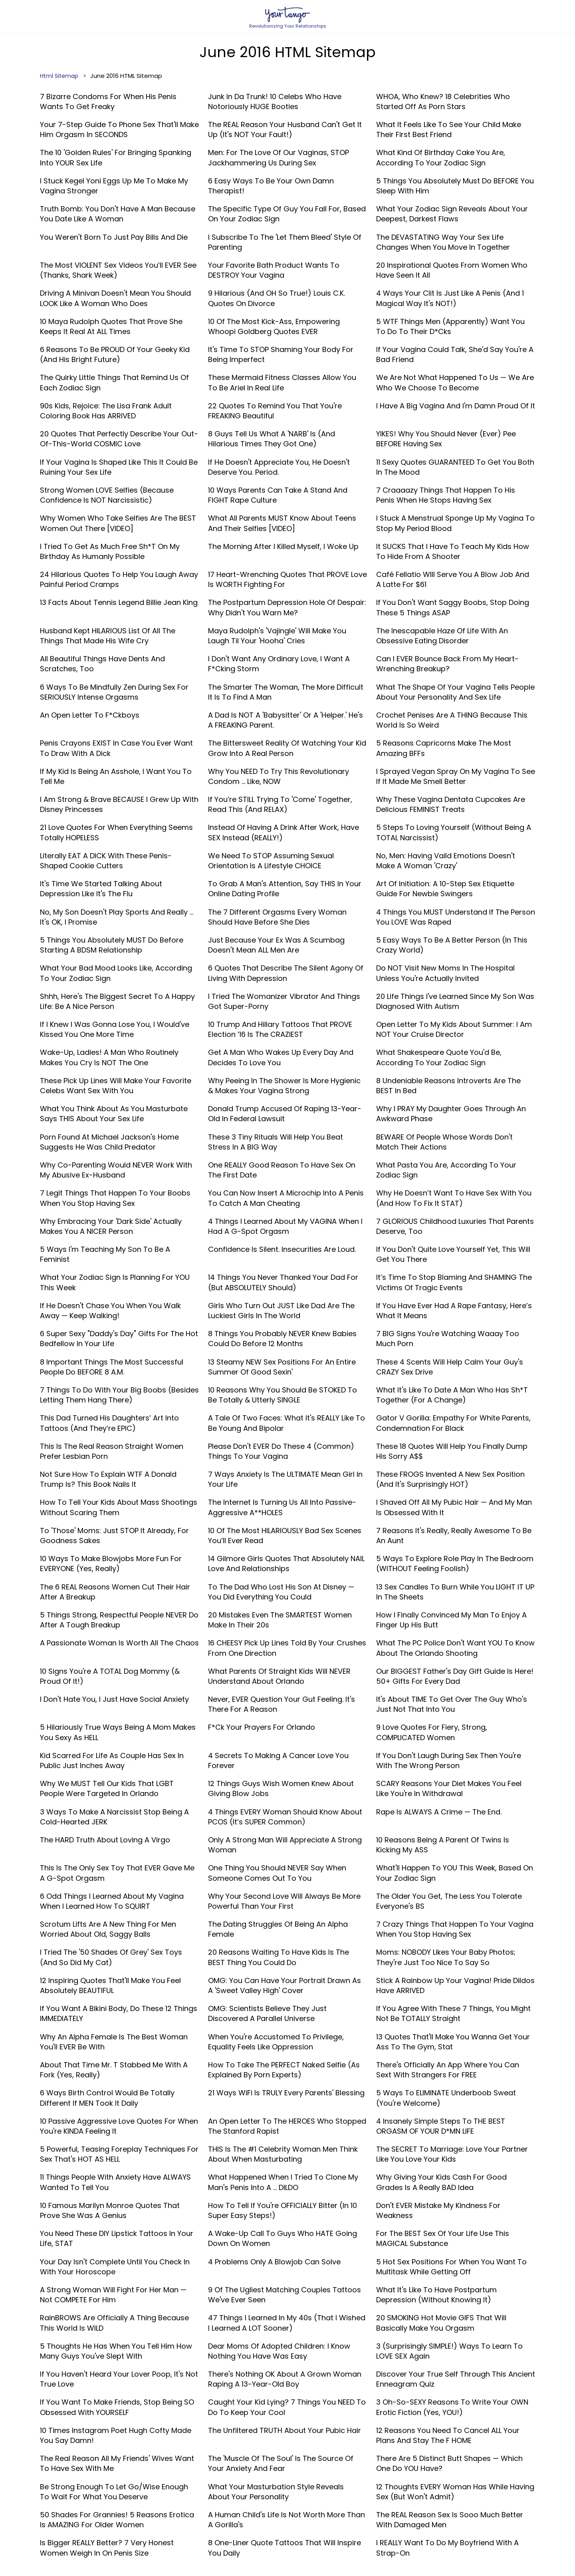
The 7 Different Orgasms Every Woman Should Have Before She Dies (277, 917)
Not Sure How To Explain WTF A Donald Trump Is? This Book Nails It (108, 1479)
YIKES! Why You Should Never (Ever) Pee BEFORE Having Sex (446, 439)
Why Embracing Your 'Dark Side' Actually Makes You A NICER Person (111, 1226)
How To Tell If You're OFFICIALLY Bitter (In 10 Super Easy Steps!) (282, 2210)
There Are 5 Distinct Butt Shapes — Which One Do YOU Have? (449, 2463)
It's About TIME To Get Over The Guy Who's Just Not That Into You (451, 1704)
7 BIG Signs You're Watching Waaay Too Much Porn (447, 1339)
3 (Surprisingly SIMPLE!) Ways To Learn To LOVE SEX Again (449, 2351)
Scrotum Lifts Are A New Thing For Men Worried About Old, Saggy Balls (108, 1929)
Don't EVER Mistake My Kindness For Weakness (438, 2210)
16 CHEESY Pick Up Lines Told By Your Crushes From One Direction (287, 1648)
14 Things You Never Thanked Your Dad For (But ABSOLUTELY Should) (283, 1282)
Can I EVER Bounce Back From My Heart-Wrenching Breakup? (447, 664)
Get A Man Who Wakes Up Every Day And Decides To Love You (280, 1057)
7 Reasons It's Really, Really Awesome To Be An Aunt (453, 1536)
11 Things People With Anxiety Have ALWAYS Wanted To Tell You (115, 2182)
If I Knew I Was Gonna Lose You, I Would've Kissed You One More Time (114, 1029)
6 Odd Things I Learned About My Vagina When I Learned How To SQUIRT (112, 1901)
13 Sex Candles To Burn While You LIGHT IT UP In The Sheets (455, 1592)
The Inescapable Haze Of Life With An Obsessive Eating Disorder (442, 636)
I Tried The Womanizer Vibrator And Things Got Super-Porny (284, 1001)
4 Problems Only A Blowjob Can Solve (274, 2262)
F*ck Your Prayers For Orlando (261, 1727)
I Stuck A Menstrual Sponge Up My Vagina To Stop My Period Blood (455, 523)
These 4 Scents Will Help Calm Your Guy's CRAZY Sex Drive (449, 1367)
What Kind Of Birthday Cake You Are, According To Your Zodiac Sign (440, 157)
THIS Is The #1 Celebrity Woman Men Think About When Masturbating (283, 2154)
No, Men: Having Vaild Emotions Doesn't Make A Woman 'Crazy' (445, 861)
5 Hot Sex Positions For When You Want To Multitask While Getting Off (451, 2267)
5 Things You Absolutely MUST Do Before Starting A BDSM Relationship (111, 945)
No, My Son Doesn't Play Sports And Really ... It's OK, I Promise (116, 917)
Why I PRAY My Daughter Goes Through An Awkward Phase (451, 1114)
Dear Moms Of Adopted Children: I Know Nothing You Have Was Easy (279, 2351)
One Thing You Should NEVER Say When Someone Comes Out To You (277, 1873)
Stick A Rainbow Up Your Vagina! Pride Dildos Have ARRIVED (455, 1985)
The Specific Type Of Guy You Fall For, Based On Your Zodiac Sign (287, 214)
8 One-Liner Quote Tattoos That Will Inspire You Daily (284, 2548)
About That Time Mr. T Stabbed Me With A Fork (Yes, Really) (114, 2070)
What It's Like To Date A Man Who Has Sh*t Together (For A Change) (452, 1395)
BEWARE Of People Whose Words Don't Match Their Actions (444, 1142)
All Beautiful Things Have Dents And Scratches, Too (102, 664)
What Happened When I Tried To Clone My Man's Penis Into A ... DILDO (283, 2182)
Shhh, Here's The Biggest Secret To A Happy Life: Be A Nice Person (117, 1001)
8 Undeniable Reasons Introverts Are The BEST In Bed (448, 1086)
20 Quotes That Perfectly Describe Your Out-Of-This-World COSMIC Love (119, 439)
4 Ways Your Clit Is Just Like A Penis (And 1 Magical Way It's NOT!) (450, 298)
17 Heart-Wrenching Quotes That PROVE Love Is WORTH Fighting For (287, 579)
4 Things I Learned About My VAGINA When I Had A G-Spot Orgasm (285, 1226)
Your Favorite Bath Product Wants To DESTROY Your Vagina (273, 270)
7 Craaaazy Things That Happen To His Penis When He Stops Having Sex (445, 495)
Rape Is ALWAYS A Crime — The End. (439, 1812)
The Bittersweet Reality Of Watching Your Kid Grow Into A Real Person (287, 748)
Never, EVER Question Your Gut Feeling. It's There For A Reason (281, 1704)
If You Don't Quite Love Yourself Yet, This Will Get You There (453, 1254)
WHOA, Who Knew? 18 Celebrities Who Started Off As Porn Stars (443, 101)
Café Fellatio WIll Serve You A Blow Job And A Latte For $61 (452, 579)
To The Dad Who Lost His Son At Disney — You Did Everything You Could (281, 1592)
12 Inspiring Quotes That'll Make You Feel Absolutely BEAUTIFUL (110, 1985)
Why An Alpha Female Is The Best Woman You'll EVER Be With (114, 2042)
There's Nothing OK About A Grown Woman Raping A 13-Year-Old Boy (284, 2379)
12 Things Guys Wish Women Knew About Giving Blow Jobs (281, 1788)
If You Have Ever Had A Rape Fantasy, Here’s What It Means (454, 1311)
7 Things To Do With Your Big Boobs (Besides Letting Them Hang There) (119, 1395)
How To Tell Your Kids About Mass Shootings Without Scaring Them (118, 1507)
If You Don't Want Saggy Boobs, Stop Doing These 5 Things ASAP (452, 607)
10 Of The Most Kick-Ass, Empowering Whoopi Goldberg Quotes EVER (274, 326)
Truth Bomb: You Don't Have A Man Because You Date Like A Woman (117, 214)
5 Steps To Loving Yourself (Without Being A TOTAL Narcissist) (453, 832)
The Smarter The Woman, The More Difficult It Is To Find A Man (285, 692)
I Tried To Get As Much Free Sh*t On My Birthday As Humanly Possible (110, 551)
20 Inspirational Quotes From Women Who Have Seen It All (451, 270)
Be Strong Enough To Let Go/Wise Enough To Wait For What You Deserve (114, 2492)
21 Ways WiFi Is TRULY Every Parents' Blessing (286, 2093)
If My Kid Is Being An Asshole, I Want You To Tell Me (116, 776)
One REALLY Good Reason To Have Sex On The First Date (281, 1170)
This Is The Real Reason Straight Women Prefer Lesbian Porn (111, 1451)
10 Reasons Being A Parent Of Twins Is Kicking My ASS (442, 1845)
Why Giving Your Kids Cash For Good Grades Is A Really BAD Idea (441, 2182)
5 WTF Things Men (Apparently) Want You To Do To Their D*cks (450, 326)
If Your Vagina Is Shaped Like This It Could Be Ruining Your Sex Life (119, 467)
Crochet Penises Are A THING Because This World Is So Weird (451, 720)
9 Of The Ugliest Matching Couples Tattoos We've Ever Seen (284, 2295)
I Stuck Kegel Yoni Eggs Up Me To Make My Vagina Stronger (114, 186)
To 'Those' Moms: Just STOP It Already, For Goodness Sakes (114, 1536)
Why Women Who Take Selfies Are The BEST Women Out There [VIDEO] (118, 523)
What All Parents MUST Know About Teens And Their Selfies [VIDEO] (282, 523)
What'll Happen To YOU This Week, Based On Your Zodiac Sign (454, 1873)
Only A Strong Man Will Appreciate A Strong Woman (285, 1845)
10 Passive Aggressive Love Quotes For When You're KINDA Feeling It (119, 2126)
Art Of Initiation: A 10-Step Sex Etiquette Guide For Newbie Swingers (445, 889)
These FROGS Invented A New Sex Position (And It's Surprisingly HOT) (450, 1479)
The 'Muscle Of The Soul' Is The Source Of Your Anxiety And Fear (280, 2463)
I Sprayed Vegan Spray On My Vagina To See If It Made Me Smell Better (455, 776)
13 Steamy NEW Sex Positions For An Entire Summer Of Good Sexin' (282, 1367)
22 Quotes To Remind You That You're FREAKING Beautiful (275, 411)
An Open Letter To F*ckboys (89, 715)
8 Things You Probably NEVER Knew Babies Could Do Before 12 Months (282, 1339)
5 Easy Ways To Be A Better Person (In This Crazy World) (451, 945)
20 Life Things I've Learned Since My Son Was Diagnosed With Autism (455, 1001)
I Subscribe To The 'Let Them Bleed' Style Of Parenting (284, 242)
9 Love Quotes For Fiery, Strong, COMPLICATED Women (431, 1732)
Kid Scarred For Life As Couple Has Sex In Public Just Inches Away (112, 1760)
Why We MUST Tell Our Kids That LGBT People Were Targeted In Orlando (107, 1788)
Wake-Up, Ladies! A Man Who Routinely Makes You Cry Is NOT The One (109, 1057)
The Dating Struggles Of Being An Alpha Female (278, 1929)
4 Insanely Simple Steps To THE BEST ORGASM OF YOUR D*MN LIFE (440, 2126)
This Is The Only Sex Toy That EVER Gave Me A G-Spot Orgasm (117, 1873)
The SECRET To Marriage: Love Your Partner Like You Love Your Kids (452, 2154)
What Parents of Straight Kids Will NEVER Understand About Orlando (279, 1676)
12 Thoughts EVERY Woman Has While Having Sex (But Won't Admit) (455, 2492)
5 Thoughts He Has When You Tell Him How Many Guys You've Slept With (116, 2351)
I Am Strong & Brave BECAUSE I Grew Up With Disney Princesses (119, 804)
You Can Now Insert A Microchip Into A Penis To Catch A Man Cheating (286, 1198)
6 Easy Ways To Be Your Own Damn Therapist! (271, 186)
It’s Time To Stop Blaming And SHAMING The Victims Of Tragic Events (454, 1282)
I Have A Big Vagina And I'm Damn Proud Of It (455, 406)
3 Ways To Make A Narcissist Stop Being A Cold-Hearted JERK (114, 1817)
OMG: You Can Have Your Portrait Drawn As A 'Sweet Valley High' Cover (284, 1985)
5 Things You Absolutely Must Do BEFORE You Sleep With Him (455, 186)
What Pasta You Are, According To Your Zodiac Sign (446, 1170)
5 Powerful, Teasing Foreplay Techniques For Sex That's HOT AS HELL (119, 2154)
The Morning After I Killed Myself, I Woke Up (283, 546)
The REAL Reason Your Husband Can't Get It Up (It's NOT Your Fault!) (285, 129)
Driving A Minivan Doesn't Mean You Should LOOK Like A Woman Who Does (115, 298)
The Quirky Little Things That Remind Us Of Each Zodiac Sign (114, 382)
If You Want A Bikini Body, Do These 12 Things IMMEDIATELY (118, 2013)
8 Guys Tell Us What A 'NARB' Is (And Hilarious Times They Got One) (271, 439)
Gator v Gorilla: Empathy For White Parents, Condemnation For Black (453, 1423)
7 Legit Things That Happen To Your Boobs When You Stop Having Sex (115, 1198)
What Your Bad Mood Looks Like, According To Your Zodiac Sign (116, 973)
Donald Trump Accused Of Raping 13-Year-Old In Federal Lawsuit (284, 1114)
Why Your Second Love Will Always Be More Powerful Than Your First (284, 1901)
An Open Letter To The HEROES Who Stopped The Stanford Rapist (287, 2126)
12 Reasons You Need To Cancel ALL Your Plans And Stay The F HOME (447, 2435)
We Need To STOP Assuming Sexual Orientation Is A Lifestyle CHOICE (271, 861)
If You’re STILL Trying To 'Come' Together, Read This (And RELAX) (280, 804)
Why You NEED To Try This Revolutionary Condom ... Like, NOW (278, 776)
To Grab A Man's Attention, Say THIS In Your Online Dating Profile (284, 889)
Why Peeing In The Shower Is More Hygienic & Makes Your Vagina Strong (284, 1086)
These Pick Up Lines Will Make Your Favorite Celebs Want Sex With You (115, 1086)
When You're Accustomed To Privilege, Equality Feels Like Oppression (276, 2042)
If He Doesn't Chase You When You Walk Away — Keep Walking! (110, 1311)
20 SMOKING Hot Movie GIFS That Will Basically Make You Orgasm (441, 2323)
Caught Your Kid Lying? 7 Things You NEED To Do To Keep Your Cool (287, 2407)
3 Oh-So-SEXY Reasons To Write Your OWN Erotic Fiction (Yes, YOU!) (452, 2407)
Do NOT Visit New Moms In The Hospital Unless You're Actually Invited (445, 973)
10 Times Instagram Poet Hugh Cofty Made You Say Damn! (115, 2435)
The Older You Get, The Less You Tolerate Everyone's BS (449, 1901)
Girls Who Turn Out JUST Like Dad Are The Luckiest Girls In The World (281, 1311)
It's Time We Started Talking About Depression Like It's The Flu (101, 889)
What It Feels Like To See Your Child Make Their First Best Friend (448, 129)
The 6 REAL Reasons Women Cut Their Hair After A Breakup (115, 1592)
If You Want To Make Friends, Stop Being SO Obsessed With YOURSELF (117, 2407)
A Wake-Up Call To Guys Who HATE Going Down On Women (282, 2238)
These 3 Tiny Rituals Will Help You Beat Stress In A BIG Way (275, 1142)
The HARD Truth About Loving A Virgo (105, 1840)
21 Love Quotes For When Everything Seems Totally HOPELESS (116, 832)
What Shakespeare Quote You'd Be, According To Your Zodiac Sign (439, 1057)
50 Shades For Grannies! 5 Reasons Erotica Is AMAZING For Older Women (117, 2520)
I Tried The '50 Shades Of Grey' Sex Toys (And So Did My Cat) (111, 1957)
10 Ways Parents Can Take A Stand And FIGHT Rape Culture (277, 495)
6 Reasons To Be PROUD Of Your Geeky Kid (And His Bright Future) (115, 354)
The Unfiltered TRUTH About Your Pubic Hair (284, 2430)
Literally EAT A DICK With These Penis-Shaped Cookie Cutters (106, 861)
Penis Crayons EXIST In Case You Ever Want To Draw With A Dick (116, 748)
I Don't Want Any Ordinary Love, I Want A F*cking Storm (279, 664)
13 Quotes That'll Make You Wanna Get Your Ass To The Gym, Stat (453, 2042)
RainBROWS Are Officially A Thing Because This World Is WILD (114, 2323)
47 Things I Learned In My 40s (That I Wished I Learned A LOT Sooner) (286, 2323)
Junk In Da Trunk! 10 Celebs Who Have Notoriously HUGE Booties (274, 101)
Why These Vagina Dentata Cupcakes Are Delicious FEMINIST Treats (450, 804)
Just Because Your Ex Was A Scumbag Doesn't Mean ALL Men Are (276, 945)
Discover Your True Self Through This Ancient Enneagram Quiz (455, 2379)
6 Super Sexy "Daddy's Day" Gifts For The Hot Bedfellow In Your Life (119, 1339)
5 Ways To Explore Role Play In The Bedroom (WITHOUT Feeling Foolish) (454, 1563)
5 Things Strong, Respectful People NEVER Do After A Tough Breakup (119, 1620)
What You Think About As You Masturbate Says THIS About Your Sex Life (114, 1114)
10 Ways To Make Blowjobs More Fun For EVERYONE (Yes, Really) (111, 1563)
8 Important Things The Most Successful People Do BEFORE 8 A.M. (111, 1367)
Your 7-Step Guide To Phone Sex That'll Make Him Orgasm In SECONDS (119, 129)
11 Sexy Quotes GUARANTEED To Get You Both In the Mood (455, 467)
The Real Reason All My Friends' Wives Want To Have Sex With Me (117, 2463)
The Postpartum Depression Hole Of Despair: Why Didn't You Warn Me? (287, 607)
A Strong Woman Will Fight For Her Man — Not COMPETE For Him (113, 2295)
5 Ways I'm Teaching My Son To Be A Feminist (105, 1254)
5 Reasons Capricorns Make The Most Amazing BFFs (443, 748)
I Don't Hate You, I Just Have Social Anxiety (114, 1699)
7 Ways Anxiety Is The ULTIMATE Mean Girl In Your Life (285, 1479)
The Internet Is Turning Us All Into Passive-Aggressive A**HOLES (282, 1507)
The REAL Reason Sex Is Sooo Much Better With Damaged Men (449, 2520)
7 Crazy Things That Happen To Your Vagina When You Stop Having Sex (454, 1929)
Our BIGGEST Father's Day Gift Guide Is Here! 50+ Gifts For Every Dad (454, 1676)
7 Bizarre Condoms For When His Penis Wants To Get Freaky (108, 101)
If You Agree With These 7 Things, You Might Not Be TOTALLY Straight (453, 2013)
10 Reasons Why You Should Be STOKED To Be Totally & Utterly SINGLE (282, 1395)
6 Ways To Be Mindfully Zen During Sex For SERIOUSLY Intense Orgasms (114, 692)
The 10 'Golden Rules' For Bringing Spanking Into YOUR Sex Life (115, 157)
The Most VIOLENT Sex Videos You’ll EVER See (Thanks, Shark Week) (118, 270)
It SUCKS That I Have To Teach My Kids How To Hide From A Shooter (452, 551)
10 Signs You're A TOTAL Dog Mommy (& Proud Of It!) (110, 1676)
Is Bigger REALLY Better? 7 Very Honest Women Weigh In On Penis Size (107, 2548)
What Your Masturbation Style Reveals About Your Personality (276, 2492)
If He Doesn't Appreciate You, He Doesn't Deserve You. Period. (279, 467)
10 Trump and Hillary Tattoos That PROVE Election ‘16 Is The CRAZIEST (280, 1029)
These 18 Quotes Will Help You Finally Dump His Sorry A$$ (451, 1451)
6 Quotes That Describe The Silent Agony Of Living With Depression (285, 973)
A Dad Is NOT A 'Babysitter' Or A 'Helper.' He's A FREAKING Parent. (285, 720)
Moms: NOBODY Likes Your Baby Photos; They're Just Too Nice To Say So (446, 1957)
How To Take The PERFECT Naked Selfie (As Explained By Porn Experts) (284, 2070)
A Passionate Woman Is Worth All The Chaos (119, 1643)
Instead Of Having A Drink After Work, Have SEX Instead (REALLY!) (283, 832)
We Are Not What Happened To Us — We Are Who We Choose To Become (455, 382)
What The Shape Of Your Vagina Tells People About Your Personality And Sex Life (455, 692)
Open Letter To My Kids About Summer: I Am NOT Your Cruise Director (454, 1029)
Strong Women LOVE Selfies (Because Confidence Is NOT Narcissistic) (107, 495)
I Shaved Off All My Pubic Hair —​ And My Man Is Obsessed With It (454, 1507)
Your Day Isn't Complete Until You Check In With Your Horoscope (115, 2267)
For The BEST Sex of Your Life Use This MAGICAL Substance (442, 2238)
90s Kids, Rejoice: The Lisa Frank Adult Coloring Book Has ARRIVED (106, 411)
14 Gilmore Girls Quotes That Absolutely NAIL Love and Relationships (286, 1563)
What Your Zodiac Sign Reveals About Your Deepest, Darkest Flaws (452, 214)
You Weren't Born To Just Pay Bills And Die (114, 237)
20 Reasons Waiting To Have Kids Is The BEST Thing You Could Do (278, 1957)
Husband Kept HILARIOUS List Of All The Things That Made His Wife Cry (107, 636)
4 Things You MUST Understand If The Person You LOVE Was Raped (455, 917)
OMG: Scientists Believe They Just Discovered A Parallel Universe (267, 2013)
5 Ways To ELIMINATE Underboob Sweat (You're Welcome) (446, 2098)
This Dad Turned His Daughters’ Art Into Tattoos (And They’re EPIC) (109, 1423)
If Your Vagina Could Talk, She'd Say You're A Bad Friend (454, 354)
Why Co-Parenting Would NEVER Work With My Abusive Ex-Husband (116, 1170)
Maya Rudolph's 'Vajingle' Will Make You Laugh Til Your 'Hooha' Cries (277, 636)
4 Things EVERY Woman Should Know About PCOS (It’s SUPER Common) (285, 1817)
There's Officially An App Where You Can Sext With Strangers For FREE (447, 2070)
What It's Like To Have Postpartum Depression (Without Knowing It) (436, 2295)
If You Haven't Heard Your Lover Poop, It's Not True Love (119, 2379)
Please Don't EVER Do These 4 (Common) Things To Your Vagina (281, 1451)
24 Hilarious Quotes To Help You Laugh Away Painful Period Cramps (119, 579)
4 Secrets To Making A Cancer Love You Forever (278, 1760)
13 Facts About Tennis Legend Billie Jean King (119, 602)
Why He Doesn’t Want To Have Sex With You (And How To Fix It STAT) (453, 1198)
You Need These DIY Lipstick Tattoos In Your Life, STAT (116, 2238)
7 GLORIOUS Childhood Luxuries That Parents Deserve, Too (455, 1226)
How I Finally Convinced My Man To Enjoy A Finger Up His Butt (451, 1620)
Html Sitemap (59, 76)
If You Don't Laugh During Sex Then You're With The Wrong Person (448, 1760)
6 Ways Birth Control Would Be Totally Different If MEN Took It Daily (107, 2098)
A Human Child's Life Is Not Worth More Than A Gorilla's (286, 2520)
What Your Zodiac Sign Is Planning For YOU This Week (115, 1282)
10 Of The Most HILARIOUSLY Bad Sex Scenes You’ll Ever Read (284, 1536)
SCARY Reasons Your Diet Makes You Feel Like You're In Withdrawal (448, 1788)
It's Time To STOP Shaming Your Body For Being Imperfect (280, 354)
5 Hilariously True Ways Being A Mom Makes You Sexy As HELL (118, 1732)
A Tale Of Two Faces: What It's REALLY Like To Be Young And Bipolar (286, 1423)
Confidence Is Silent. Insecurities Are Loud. (282, 1249)
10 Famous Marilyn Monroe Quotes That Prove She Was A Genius (110, 2210)
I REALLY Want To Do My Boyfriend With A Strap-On (447, 2548)
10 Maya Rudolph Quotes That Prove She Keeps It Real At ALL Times (111, 326)
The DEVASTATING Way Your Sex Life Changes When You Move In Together (443, 242)
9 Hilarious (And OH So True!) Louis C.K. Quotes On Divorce (276, 298)
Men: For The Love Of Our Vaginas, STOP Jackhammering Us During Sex (278, 157)
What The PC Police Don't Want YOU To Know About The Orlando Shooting (455, 1648)
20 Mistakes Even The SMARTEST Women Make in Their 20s (280, 1620)
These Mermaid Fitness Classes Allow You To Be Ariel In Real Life (282, 382)
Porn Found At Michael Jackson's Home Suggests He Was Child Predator (109, 1142)
